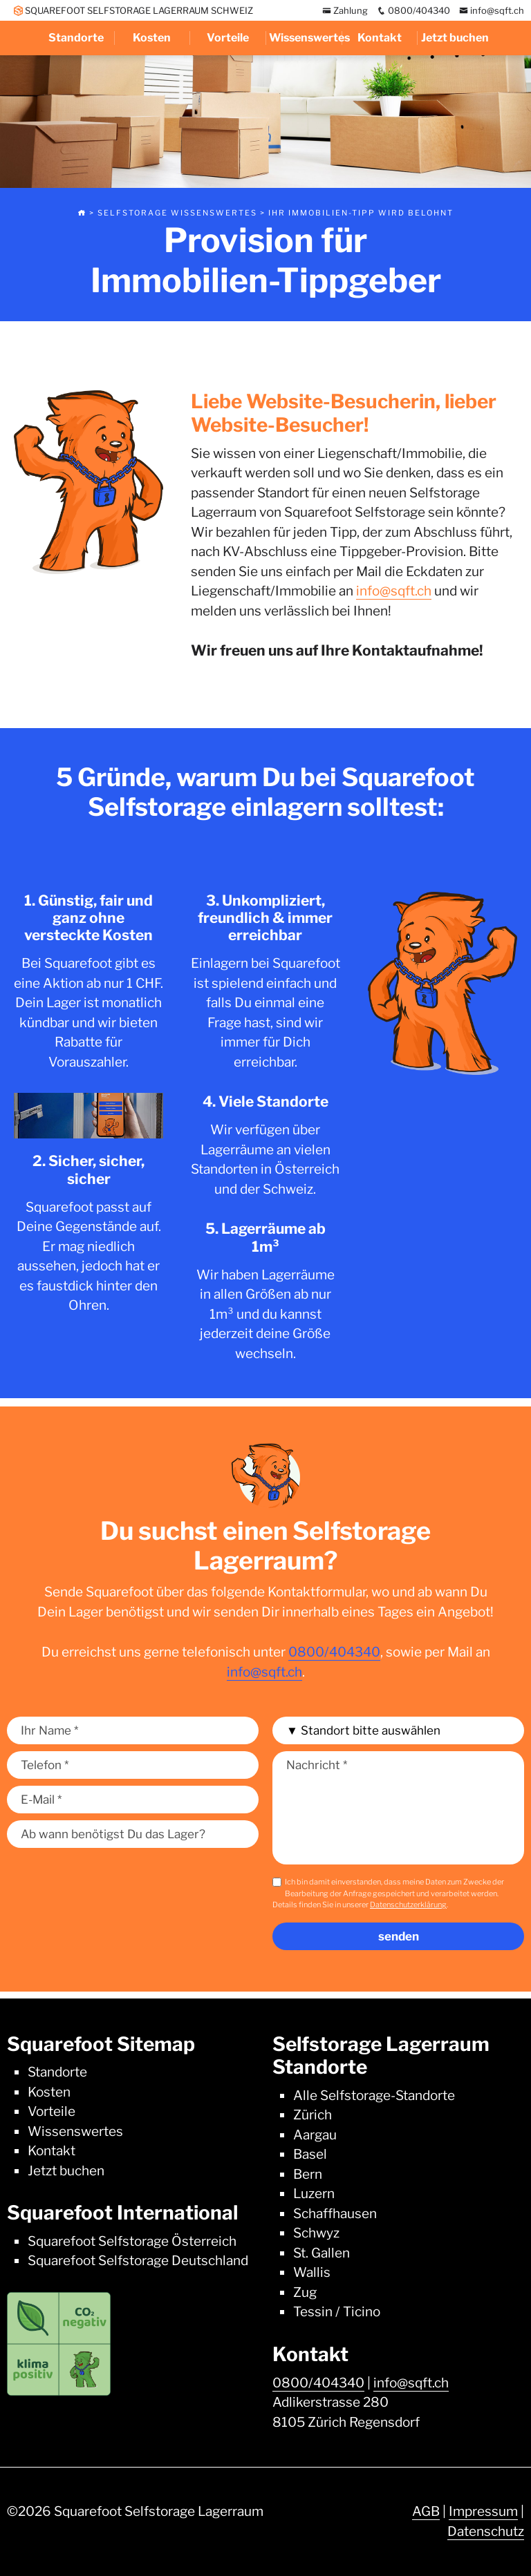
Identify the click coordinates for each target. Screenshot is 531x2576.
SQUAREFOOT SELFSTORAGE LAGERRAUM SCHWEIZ (133, 10)
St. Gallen (321, 2253)
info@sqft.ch (491, 10)
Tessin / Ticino (336, 2312)
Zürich (312, 2115)
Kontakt (379, 37)
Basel (310, 2154)
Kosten (152, 37)
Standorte (76, 37)
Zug (305, 2292)
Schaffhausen (335, 2214)
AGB (426, 2511)
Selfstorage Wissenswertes (177, 213)
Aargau (315, 2135)
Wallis (311, 2272)
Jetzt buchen (455, 37)
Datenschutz (485, 2531)
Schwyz (316, 2233)
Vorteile (228, 37)
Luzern (314, 2194)
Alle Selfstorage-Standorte (374, 2095)
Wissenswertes (305, 37)
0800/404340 (413, 10)
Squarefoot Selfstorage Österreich (132, 2241)
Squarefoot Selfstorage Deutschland (138, 2261)
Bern (307, 2174)
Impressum (483, 2511)
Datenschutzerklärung (408, 1904)
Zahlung (345, 10)
